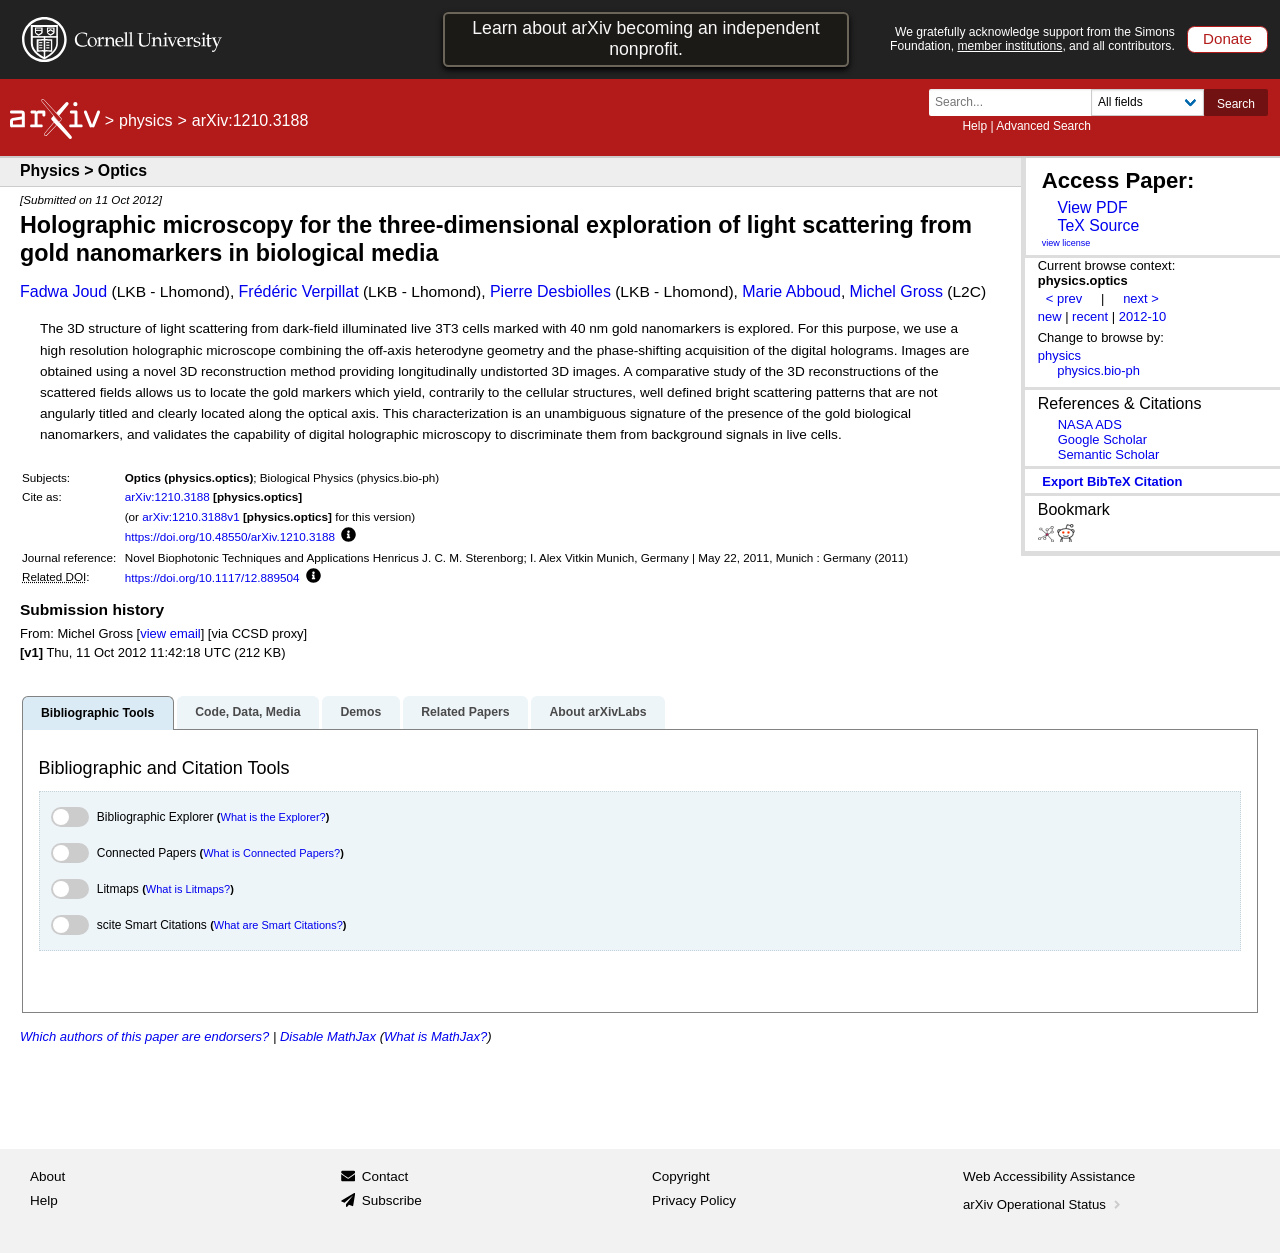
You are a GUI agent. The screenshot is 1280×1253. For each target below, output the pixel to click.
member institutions (1009, 46)
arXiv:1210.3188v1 (190, 516)
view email (170, 633)
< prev (1064, 298)
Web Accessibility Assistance (1049, 1176)
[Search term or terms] (1016, 102)
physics (145, 120)
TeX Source (1098, 225)
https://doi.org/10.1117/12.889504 (212, 577)
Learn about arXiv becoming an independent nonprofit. (646, 38)
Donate (1227, 38)
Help (974, 126)
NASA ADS (1090, 424)
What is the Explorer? (273, 817)
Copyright (681, 1176)
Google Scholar (1102, 439)
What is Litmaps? (188, 889)
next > (1141, 298)
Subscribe (392, 1200)
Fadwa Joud (63, 291)
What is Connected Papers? (271, 853)
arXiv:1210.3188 (167, 496)
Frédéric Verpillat (299, 291)
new (1050, 316)
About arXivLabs (597, 712)
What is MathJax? (435, 1036)
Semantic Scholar (1109, 454)
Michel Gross (896, 291)
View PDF (1092, 207)
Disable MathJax (328, 1036)
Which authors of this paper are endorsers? (144, 1036)
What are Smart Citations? (278, 925)
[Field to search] (1147, 102)
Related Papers (465, 712)
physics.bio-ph (1098, 370)
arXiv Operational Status (1043, 1204)
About (47, 1176)
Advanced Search (1043, 126)
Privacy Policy (694, 1200)
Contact (385, 1176)
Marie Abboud (791, 291)
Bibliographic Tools (97, 713)
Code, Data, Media (247, 712)
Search (1236, 104)
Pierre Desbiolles (550, 291)
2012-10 (1143, 316)
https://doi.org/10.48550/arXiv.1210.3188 (230, 536)
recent (1090, 316)
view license (1066, 243)
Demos (360, 712)
